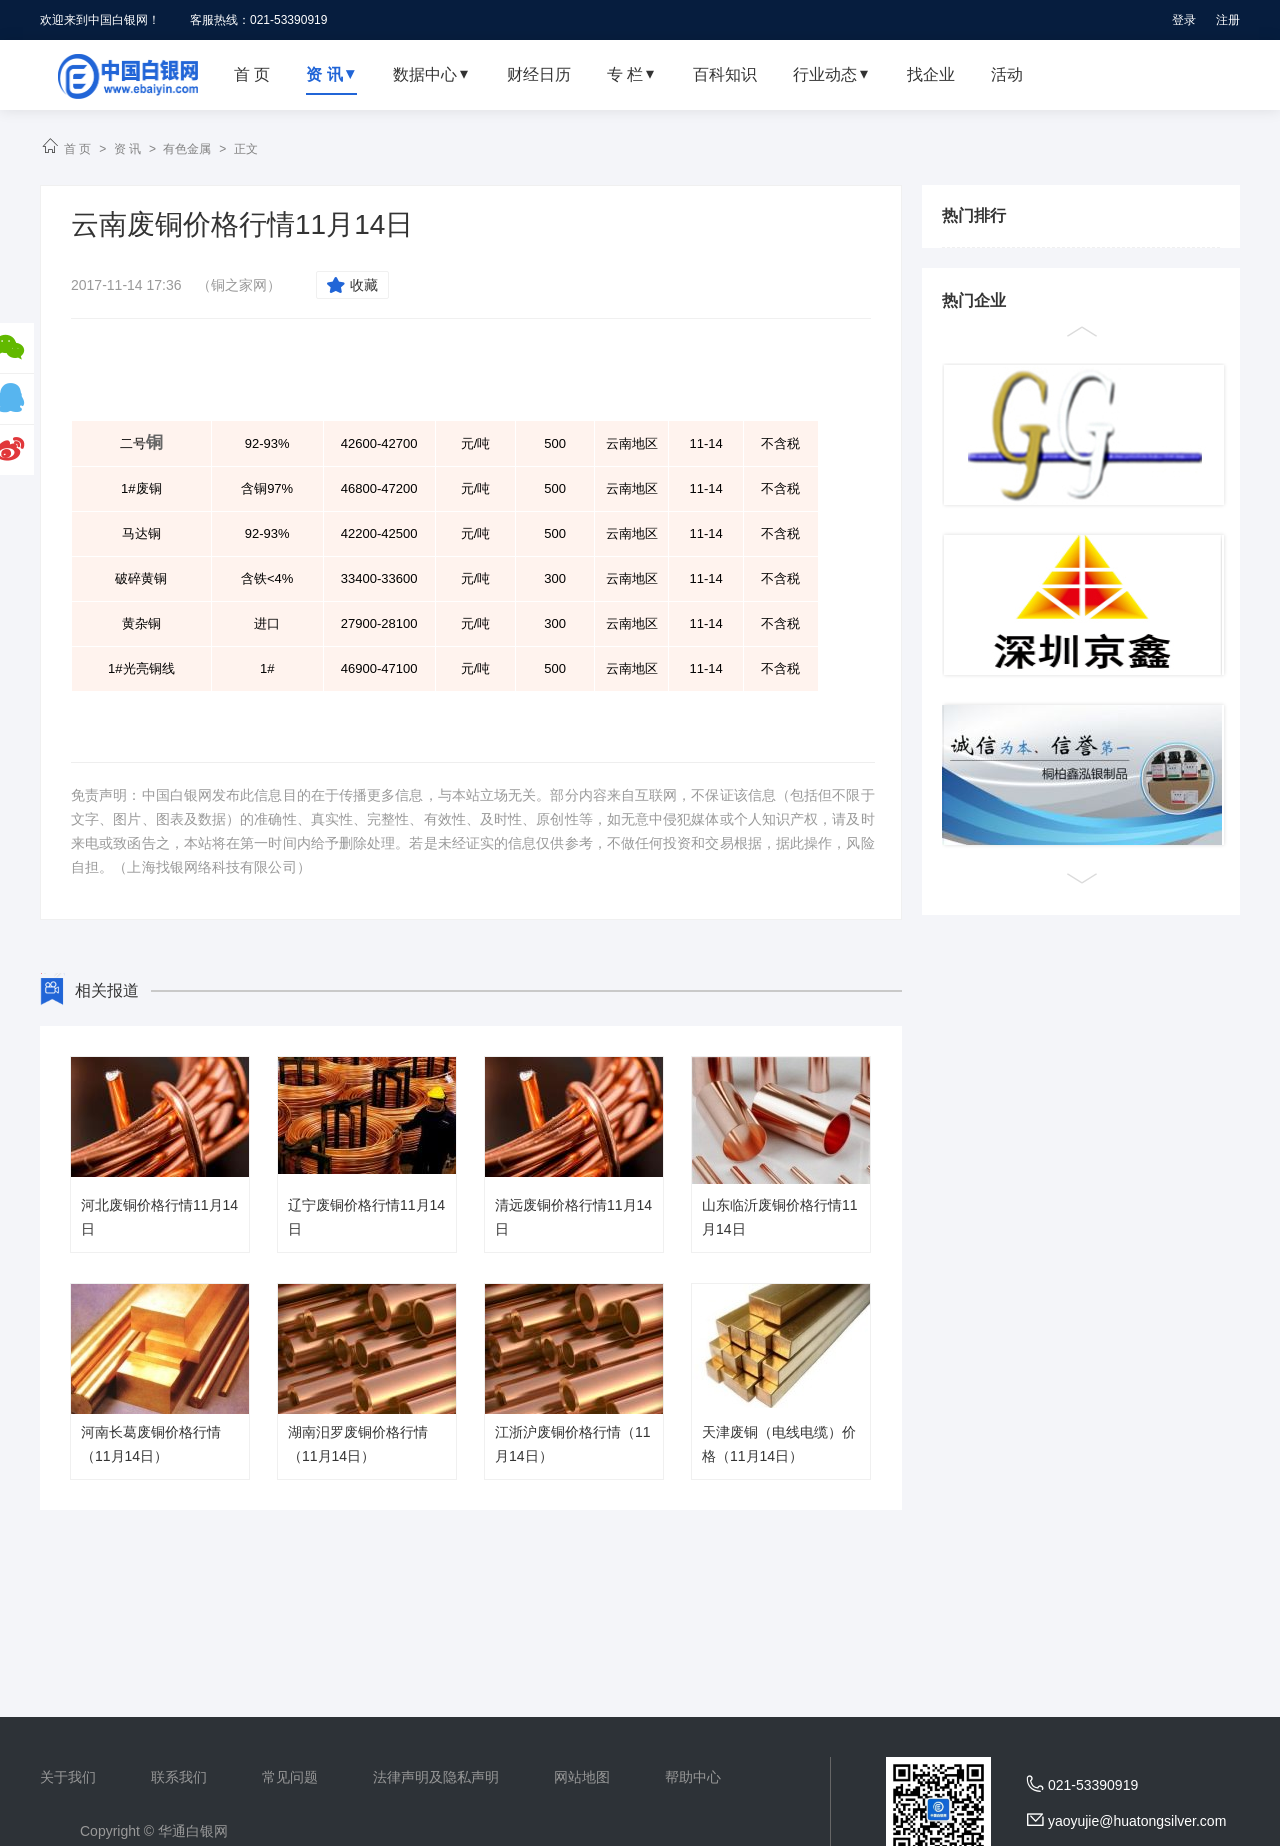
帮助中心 (693, 1777)
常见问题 (290, 1777)
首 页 (77, 149)
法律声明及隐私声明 (436, 1777)
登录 (1184, 20)
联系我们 (179, 1777)
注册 (1228, 20)
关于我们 (68, 1777)
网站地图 (582, 1777)
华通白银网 (193, 1831)
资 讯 (127, 149)
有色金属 (187, 149)
